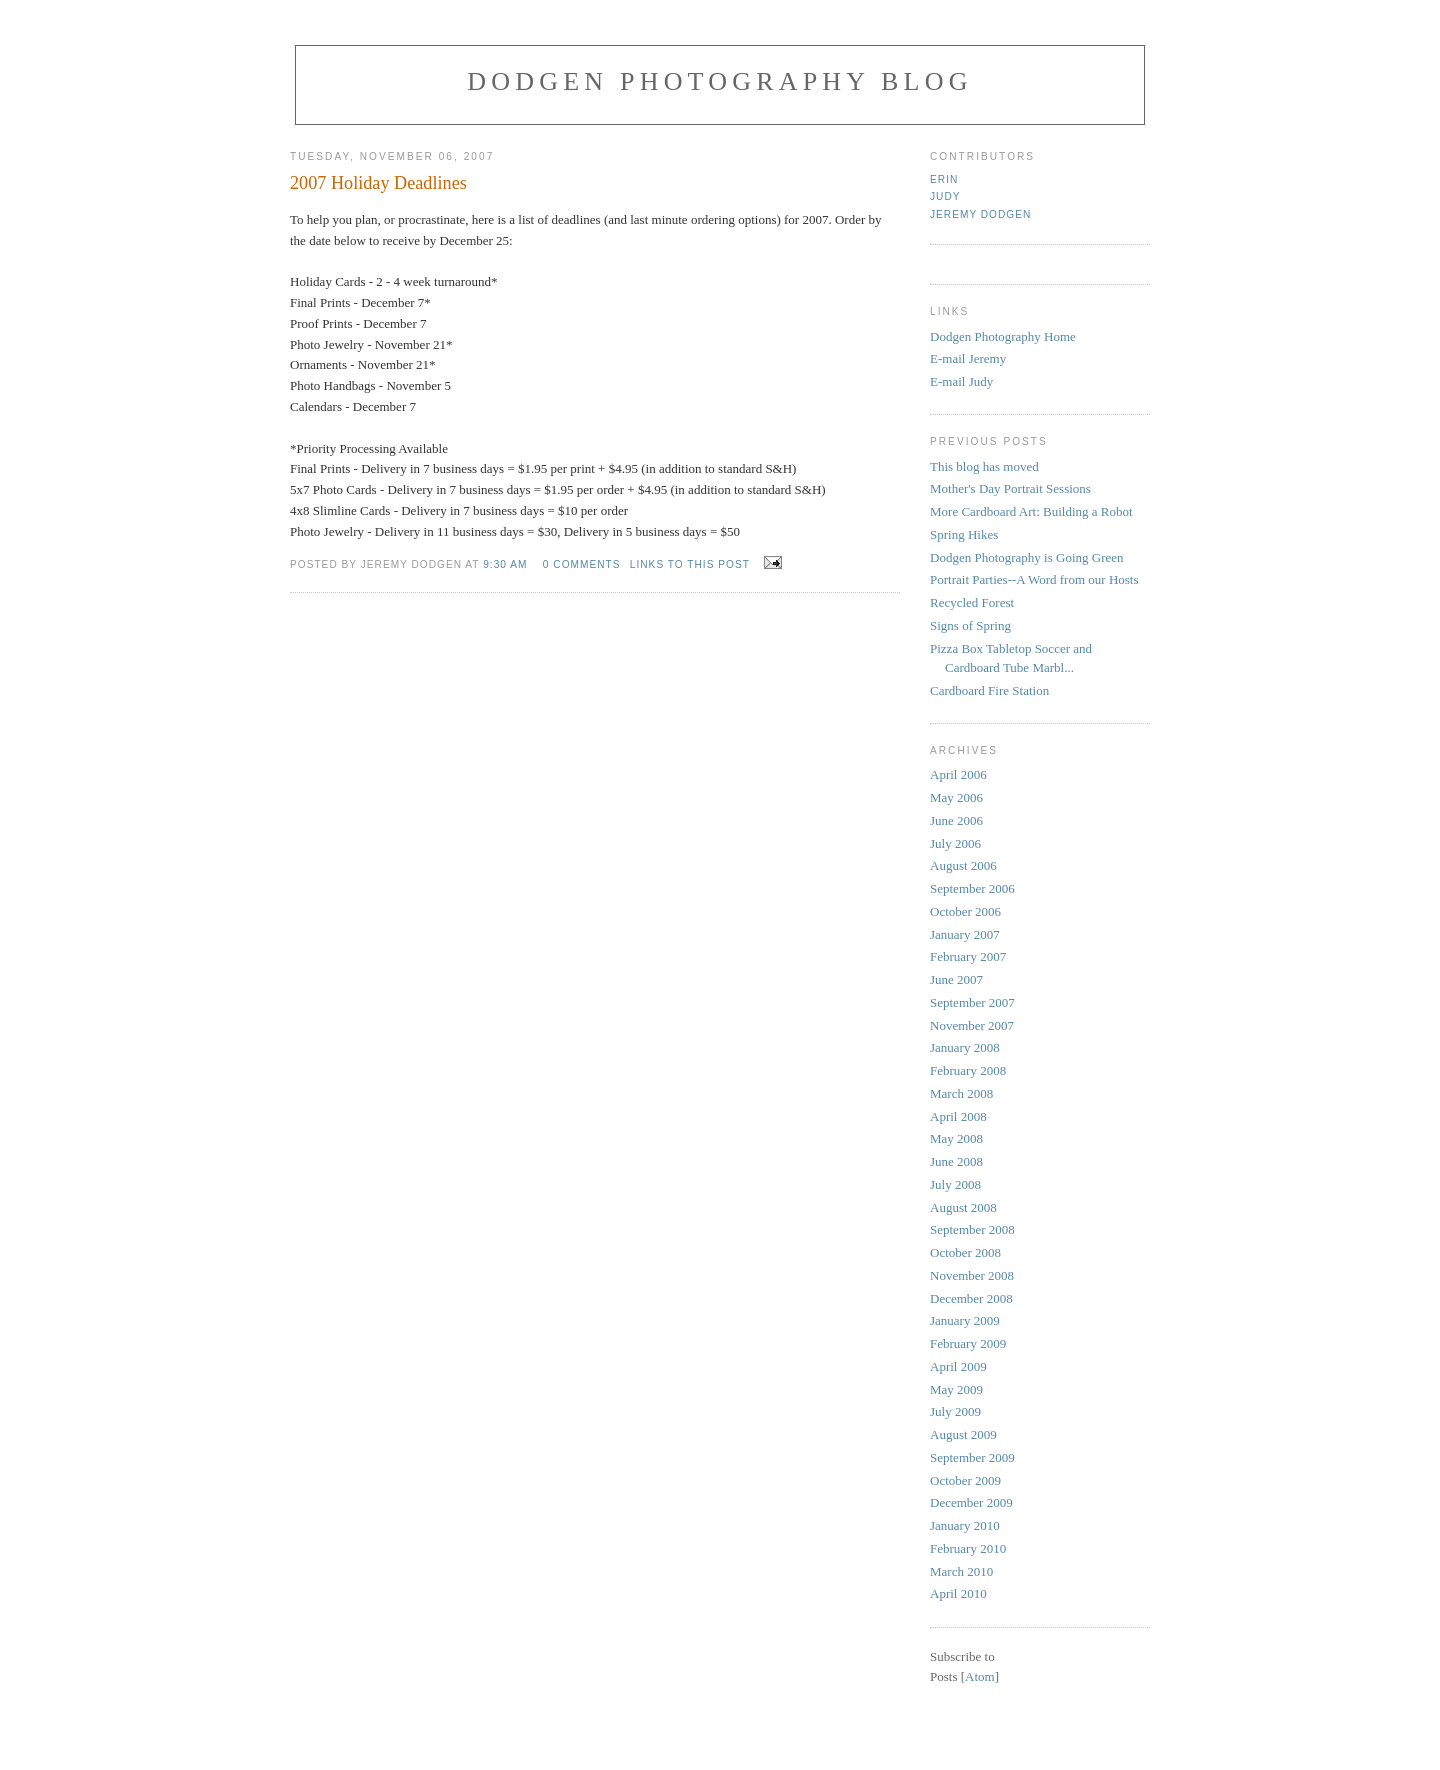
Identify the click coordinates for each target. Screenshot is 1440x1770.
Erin (944, 179)
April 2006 (958, 774)
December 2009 (971, 1502)
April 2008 (958, 1116)
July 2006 (955, 843)
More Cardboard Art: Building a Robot (1031, 511)
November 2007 (972, 1025)
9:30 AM (505, 564)
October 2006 (965, 911)
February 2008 (968, 1070)
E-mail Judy (961, 381)
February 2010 (968, 1548)
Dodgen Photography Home (1003, 336)
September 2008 (972, 1229)
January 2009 (965, 1320)
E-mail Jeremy (968, 358)
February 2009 (968, 1343)
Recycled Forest (972, 602)
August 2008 (963, 1207)
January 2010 (965, 1525)
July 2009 (955, 1411)
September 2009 (972, 1457)
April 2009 (958, 1366)
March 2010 (961, 1571)
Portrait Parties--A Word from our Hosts (1034, 579)
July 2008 (955, 1184)
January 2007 (965, 934)
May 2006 (956, 797)
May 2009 (956, 1389)
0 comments (582, 564)
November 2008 (972, 1275)
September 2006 (972, 888)
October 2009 (965, 1480)
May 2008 (956, 1138)
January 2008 (965, 1047)
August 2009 (963, 1434)
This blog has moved (984, 466)
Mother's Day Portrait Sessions (1010, 488)
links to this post (690, 564)
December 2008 (971, 1298)
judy (945, 196)
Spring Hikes (964, 534)
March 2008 (961, 1093)
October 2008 (965, 1252)
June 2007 (956, 979)
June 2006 (956, 820)
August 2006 (963, 865)
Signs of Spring (970, 625)
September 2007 (972, 1002)
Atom (980, 1676)
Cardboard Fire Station (989, 690)
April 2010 (958, 1593)
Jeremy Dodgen (980, 214)
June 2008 (956, 1161)
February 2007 (968, 956)
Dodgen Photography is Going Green (1027, 557)
